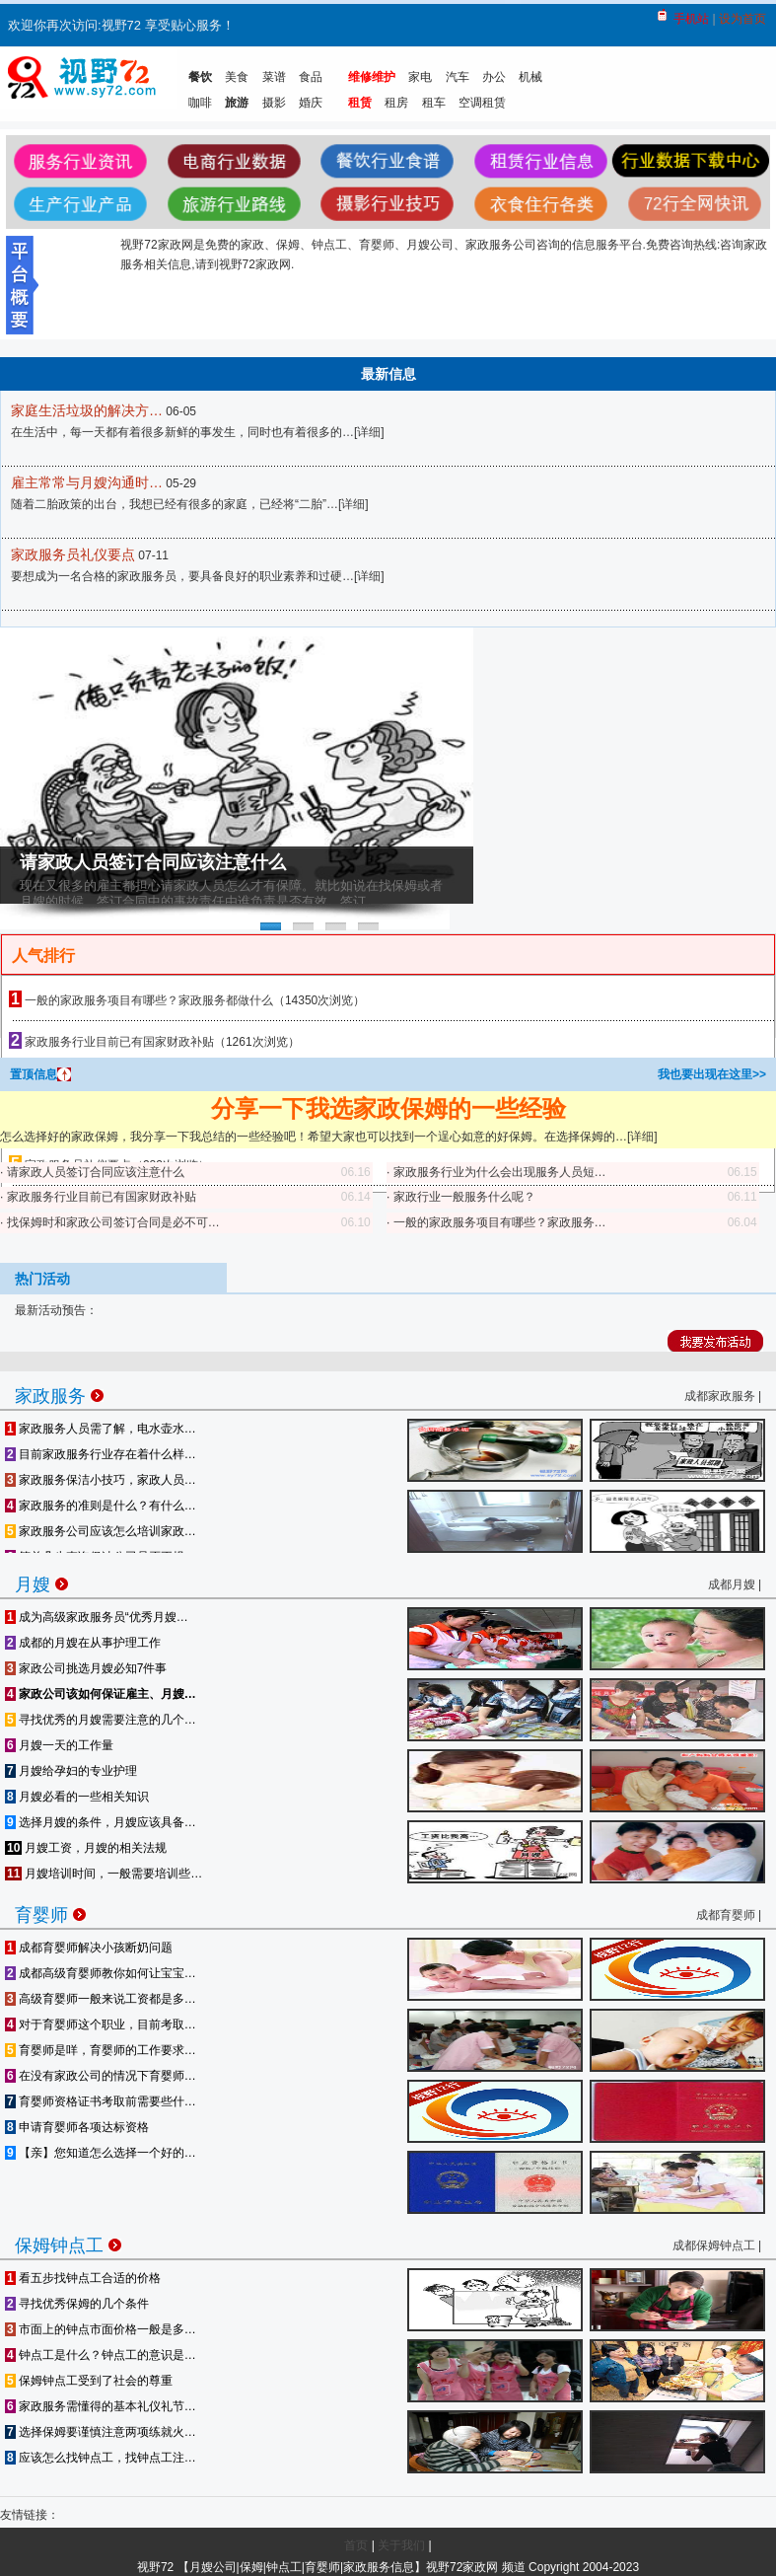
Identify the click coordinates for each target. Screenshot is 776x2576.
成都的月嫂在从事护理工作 (83, 1643)
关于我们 (401, 2545)
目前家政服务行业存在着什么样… (100, 1454)
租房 (396, 103)
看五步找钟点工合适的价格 (83, 2278)
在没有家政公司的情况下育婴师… (100, 2076)
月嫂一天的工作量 (59, 1745)
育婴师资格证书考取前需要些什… (100, 2101)
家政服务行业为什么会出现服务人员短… (499, 1172)
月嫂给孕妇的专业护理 (71, 1771)
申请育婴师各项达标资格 (77, 2127)
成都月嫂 (731, 1584)
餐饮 (200, 77)
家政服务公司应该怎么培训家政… (100, 1531)
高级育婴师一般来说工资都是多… (100, 1999)
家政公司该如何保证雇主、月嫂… (100, 1694)
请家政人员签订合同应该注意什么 (153, 862)
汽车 (457, 77)
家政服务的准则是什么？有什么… (100, 1505)
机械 (530, 77)
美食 (236, 77)
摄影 (274, 103)
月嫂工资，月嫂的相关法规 (86, 1848)
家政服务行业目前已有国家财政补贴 (119, 1042)
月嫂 (41, 1581)
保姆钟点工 (68, 2242)
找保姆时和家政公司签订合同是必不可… (113, 1222)
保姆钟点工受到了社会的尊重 (89, 2381)
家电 (420, 77)
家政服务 (59, 1392)
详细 (369, 432)
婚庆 (310, 103)
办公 (494, 77)
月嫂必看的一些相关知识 (77, 1796)
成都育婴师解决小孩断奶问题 (89, 1947)
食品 (310, 77)
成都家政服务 (719, 1396)
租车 (434, 103)
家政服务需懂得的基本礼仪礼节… (100, 2406)
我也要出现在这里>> (712, 1074)
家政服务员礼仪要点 (73, 554)
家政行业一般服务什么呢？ (464, 1197)
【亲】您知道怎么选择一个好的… (100, 2153)
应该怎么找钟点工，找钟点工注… (100, 2458)
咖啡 (200, 103)
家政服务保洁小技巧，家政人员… (100, 1480)
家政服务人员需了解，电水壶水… (100, 1428)
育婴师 (50, 1911)
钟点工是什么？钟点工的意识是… (100, 2355)
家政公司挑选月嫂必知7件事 (86, 1668)
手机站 (691, 19)
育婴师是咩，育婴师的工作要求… (100, 2050)
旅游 (236, 103)
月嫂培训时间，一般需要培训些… (103, 1873)
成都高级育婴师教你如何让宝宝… (100, 1973)
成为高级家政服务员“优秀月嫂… (96, 1617)
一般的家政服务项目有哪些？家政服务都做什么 (149, 1000)
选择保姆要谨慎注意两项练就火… (100, 2432)
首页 (356, 2545)
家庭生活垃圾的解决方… (87, 410)
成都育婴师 (725, 1915)
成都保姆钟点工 (713, 2245)
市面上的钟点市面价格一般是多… (100, 2329)
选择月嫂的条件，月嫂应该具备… (100, 1822)
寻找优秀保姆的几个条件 (77, 2304)
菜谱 (274, 77)
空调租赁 (482, 103)
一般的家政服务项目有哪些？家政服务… (499, 1222)
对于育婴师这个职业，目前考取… (100, 2024)
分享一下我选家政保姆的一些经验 (388, 1108)
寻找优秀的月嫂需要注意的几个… (100, 1720)
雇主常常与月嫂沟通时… (87, 482)
